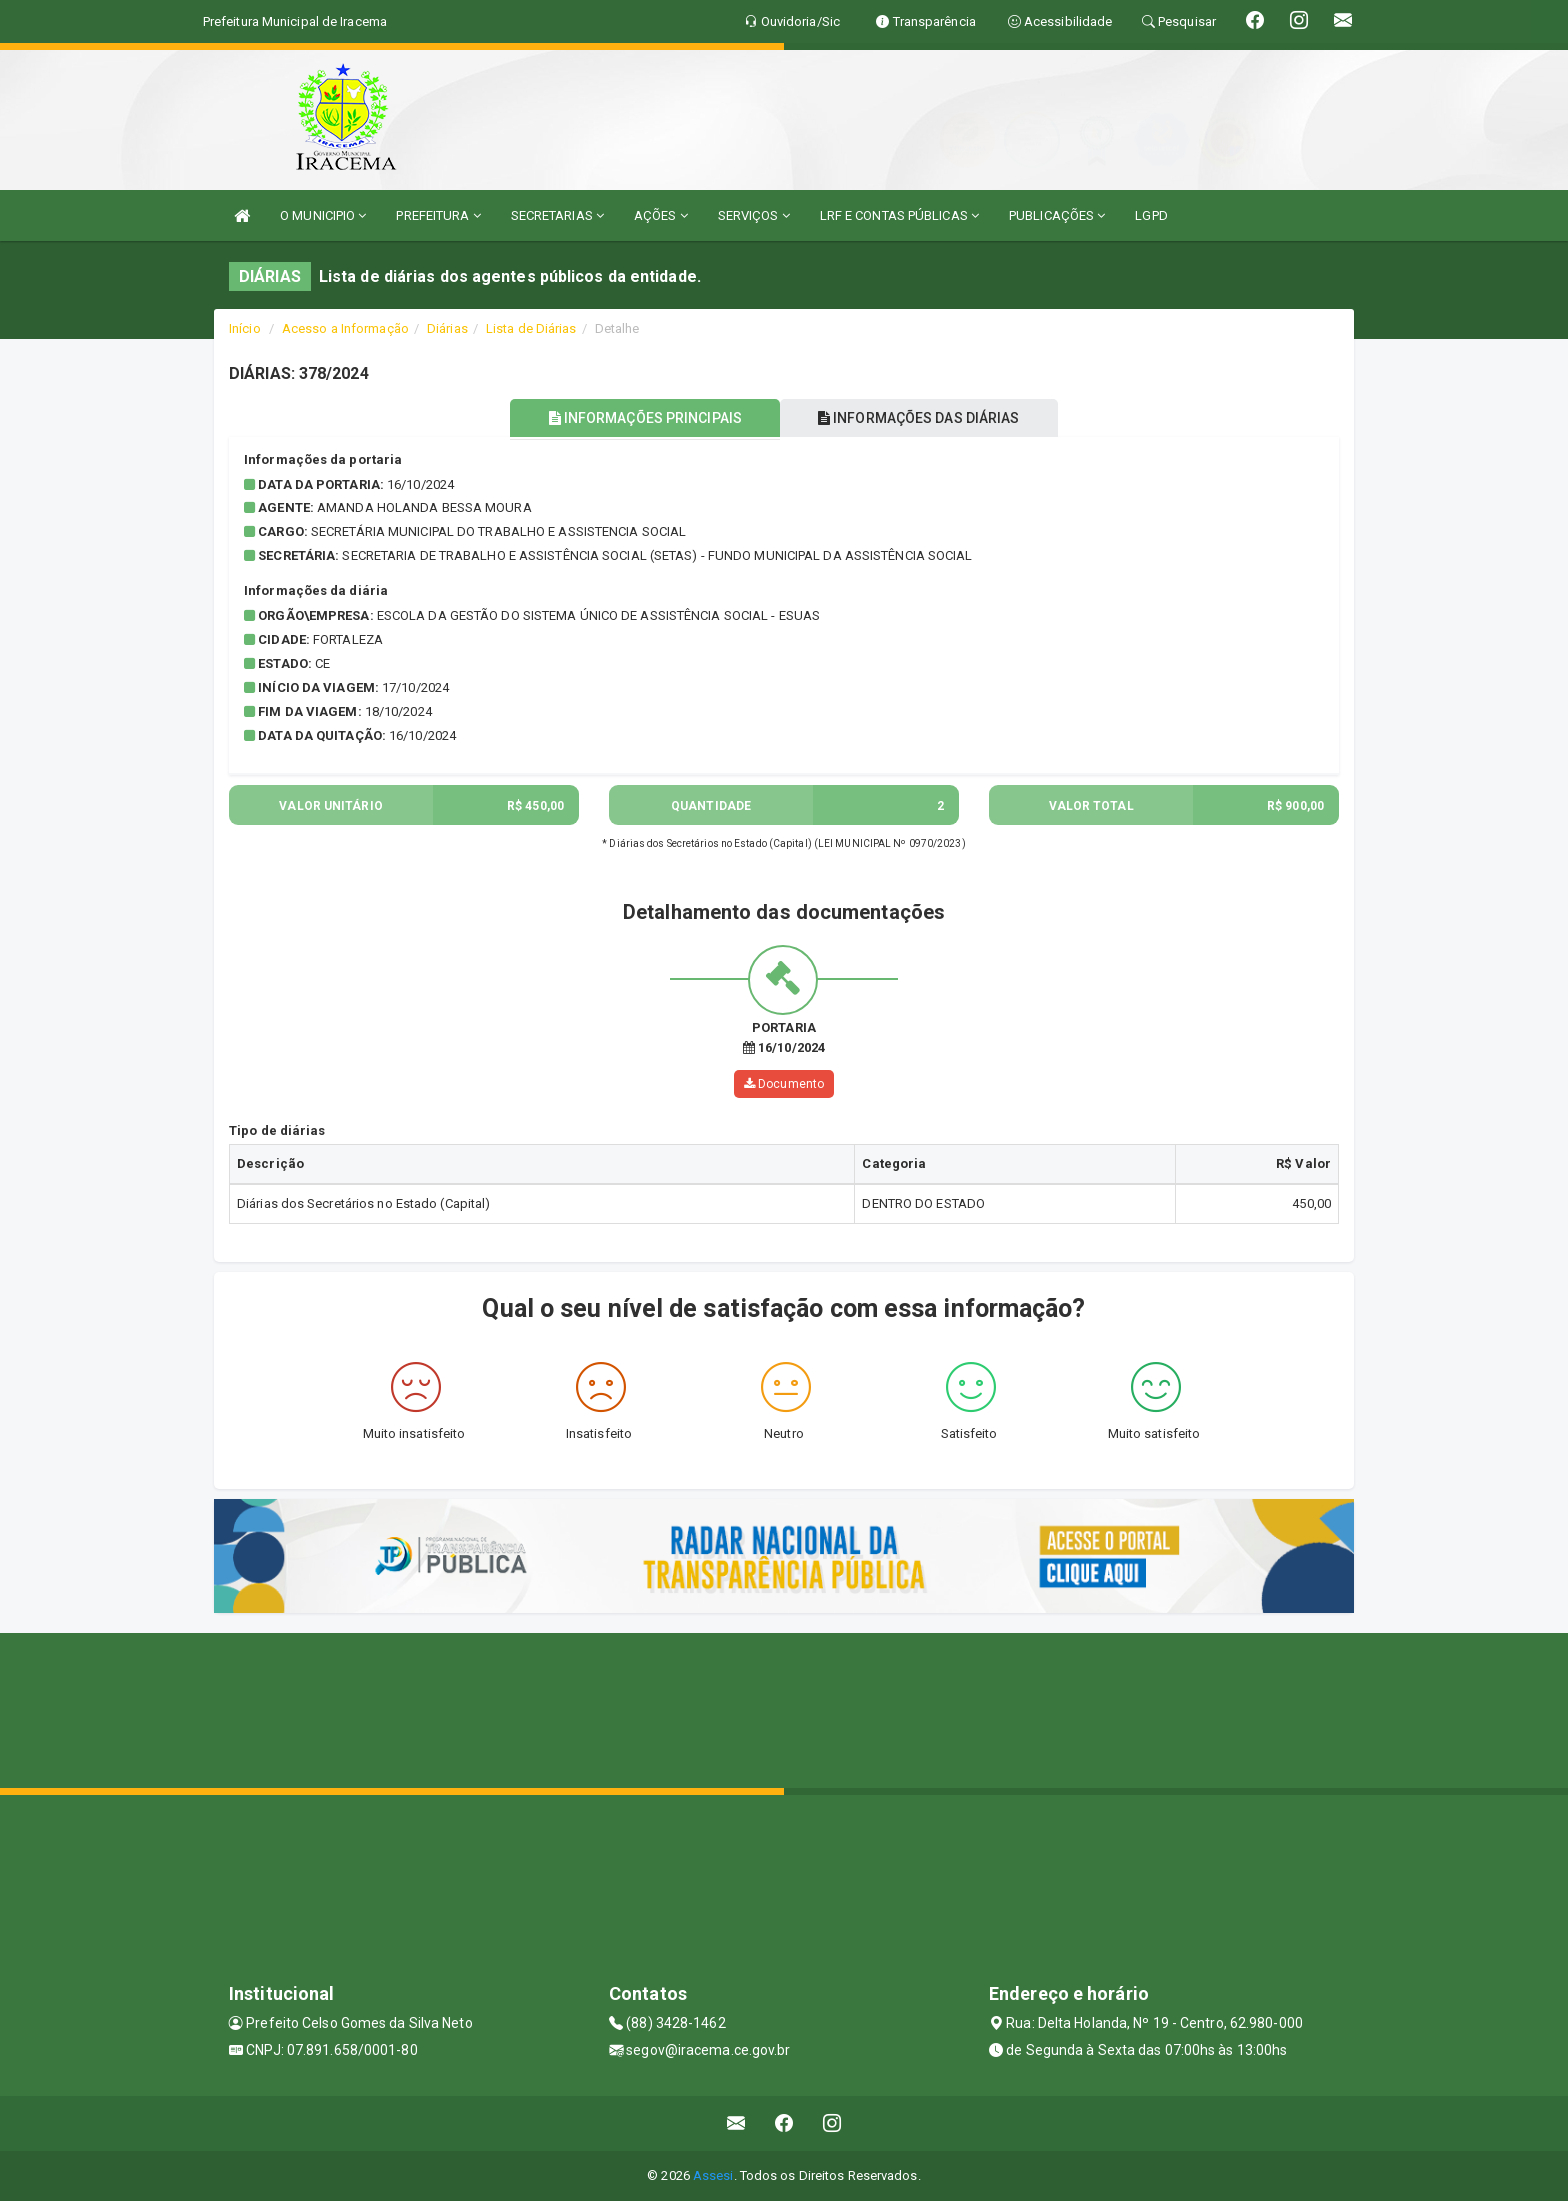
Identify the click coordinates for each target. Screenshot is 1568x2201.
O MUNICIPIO (323, 215)
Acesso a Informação (345, 328)
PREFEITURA (438, 215)
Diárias (447, 328)
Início (245, 328)
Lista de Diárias (531, 328)
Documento (784, 1084)
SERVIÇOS (754, 215)
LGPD (1151, 215)
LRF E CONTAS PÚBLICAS (899, 215)
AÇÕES (661, 215)
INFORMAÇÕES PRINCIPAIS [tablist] (641, 418)
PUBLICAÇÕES (1057, 215)
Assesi (713, 2175)
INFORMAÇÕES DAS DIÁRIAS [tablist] (923, 418)
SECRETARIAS (557, 215)
